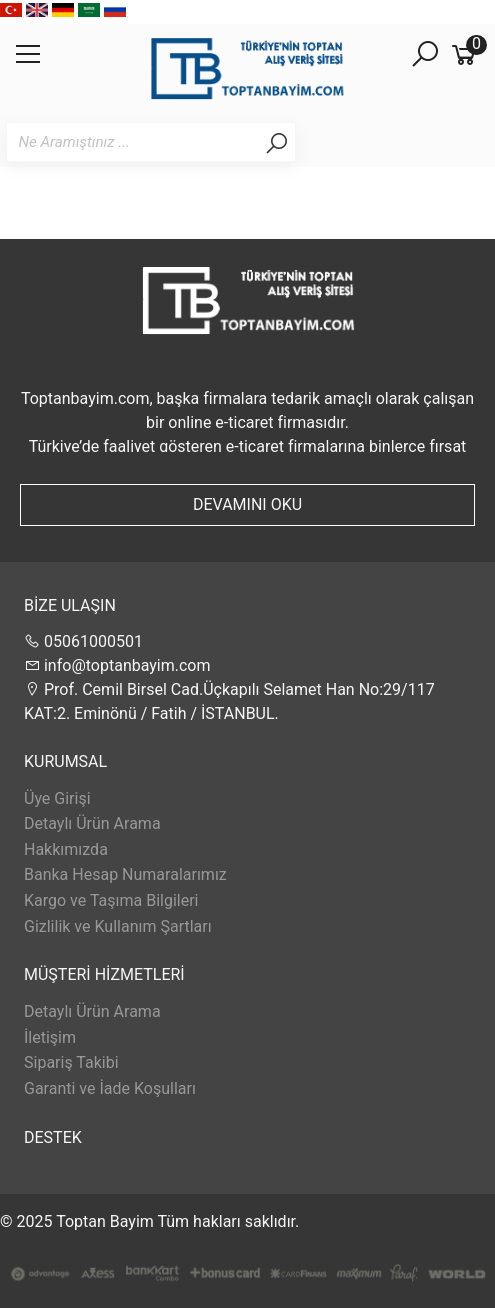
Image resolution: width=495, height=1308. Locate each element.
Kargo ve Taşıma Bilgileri (111, 900)
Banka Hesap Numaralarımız (125, 874)
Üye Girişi (57, 798)
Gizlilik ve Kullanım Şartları (118, 926)
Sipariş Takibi (71, 1062)
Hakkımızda (66, 849)
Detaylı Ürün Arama (92, 823)
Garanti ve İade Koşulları (110, 1088)
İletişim (50, 1037)
